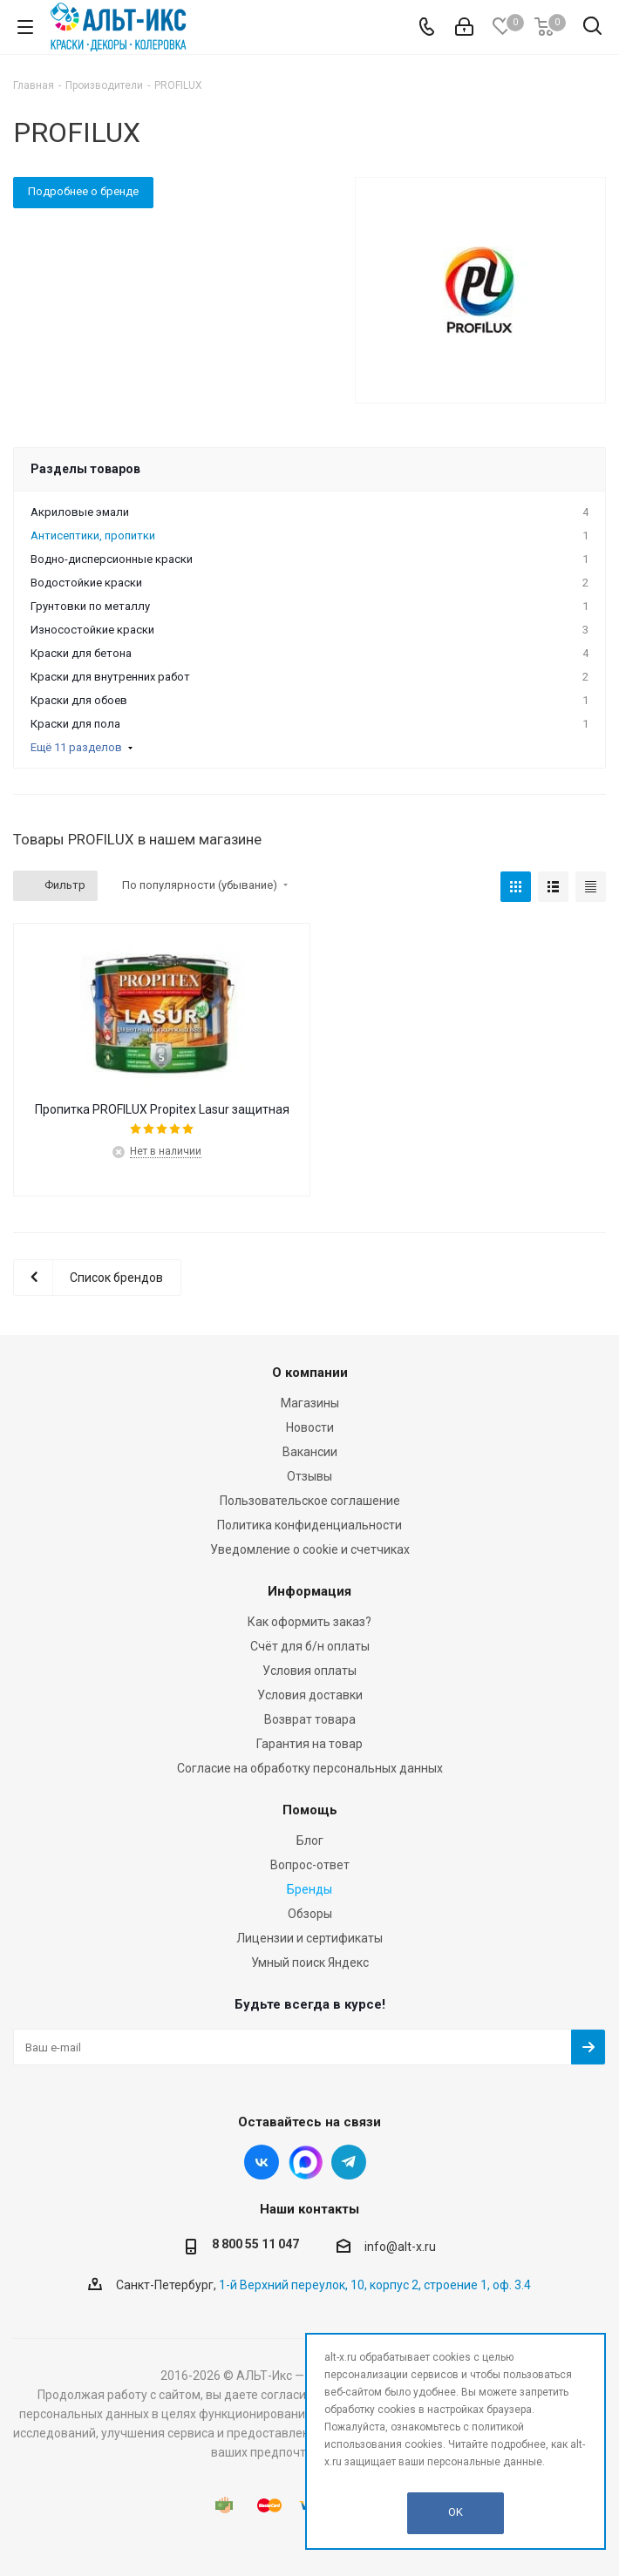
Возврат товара (310, 1719)
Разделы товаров (85, 469)
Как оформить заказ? (309, 1622)
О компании (310, 1372)
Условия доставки (310, 1695)
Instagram (305, 2162)
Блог (309, 1840)
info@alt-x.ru (400, 2247)
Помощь (309, 1810)
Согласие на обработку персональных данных (310, 1768)
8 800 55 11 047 (255, 2244)
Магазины (310, 1403)
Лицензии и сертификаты (309, 1938)
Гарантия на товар (309, 1744)
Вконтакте (261, 2162)
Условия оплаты (309, 1671)
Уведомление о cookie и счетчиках (310, 1549)
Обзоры (310, 1914)
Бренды (309, 1889)
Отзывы (309, 1476)
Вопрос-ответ (310, 1865)
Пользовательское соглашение (310, 1501)
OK (455, 2511)
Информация (309, 1591)
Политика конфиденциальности (309, 1525)
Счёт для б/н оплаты (310, 1646)
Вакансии (309, 1452)
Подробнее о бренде (83, 191)
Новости (310, 1427)
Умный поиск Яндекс (310, 1962)
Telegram (348, 2162)
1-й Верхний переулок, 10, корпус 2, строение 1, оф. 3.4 (375, 2285)
